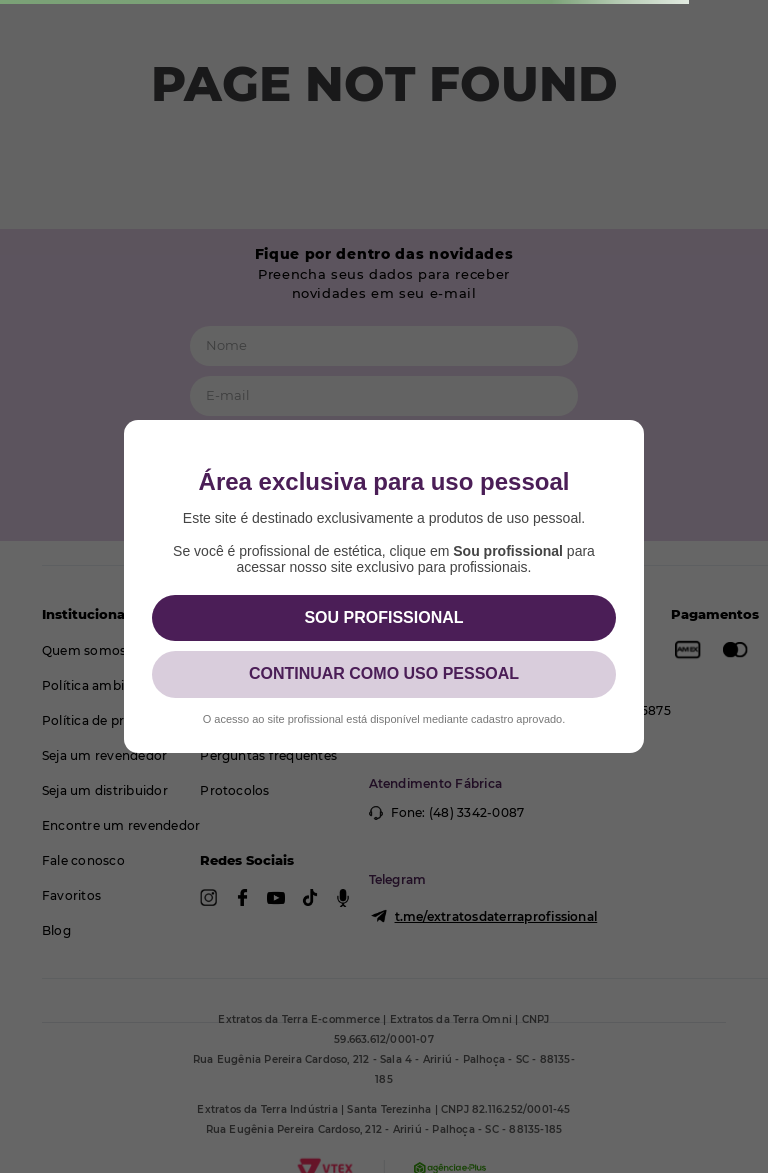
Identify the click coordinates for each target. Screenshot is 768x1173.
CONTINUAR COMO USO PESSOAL (384, 673)
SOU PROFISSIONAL (383, 617)
